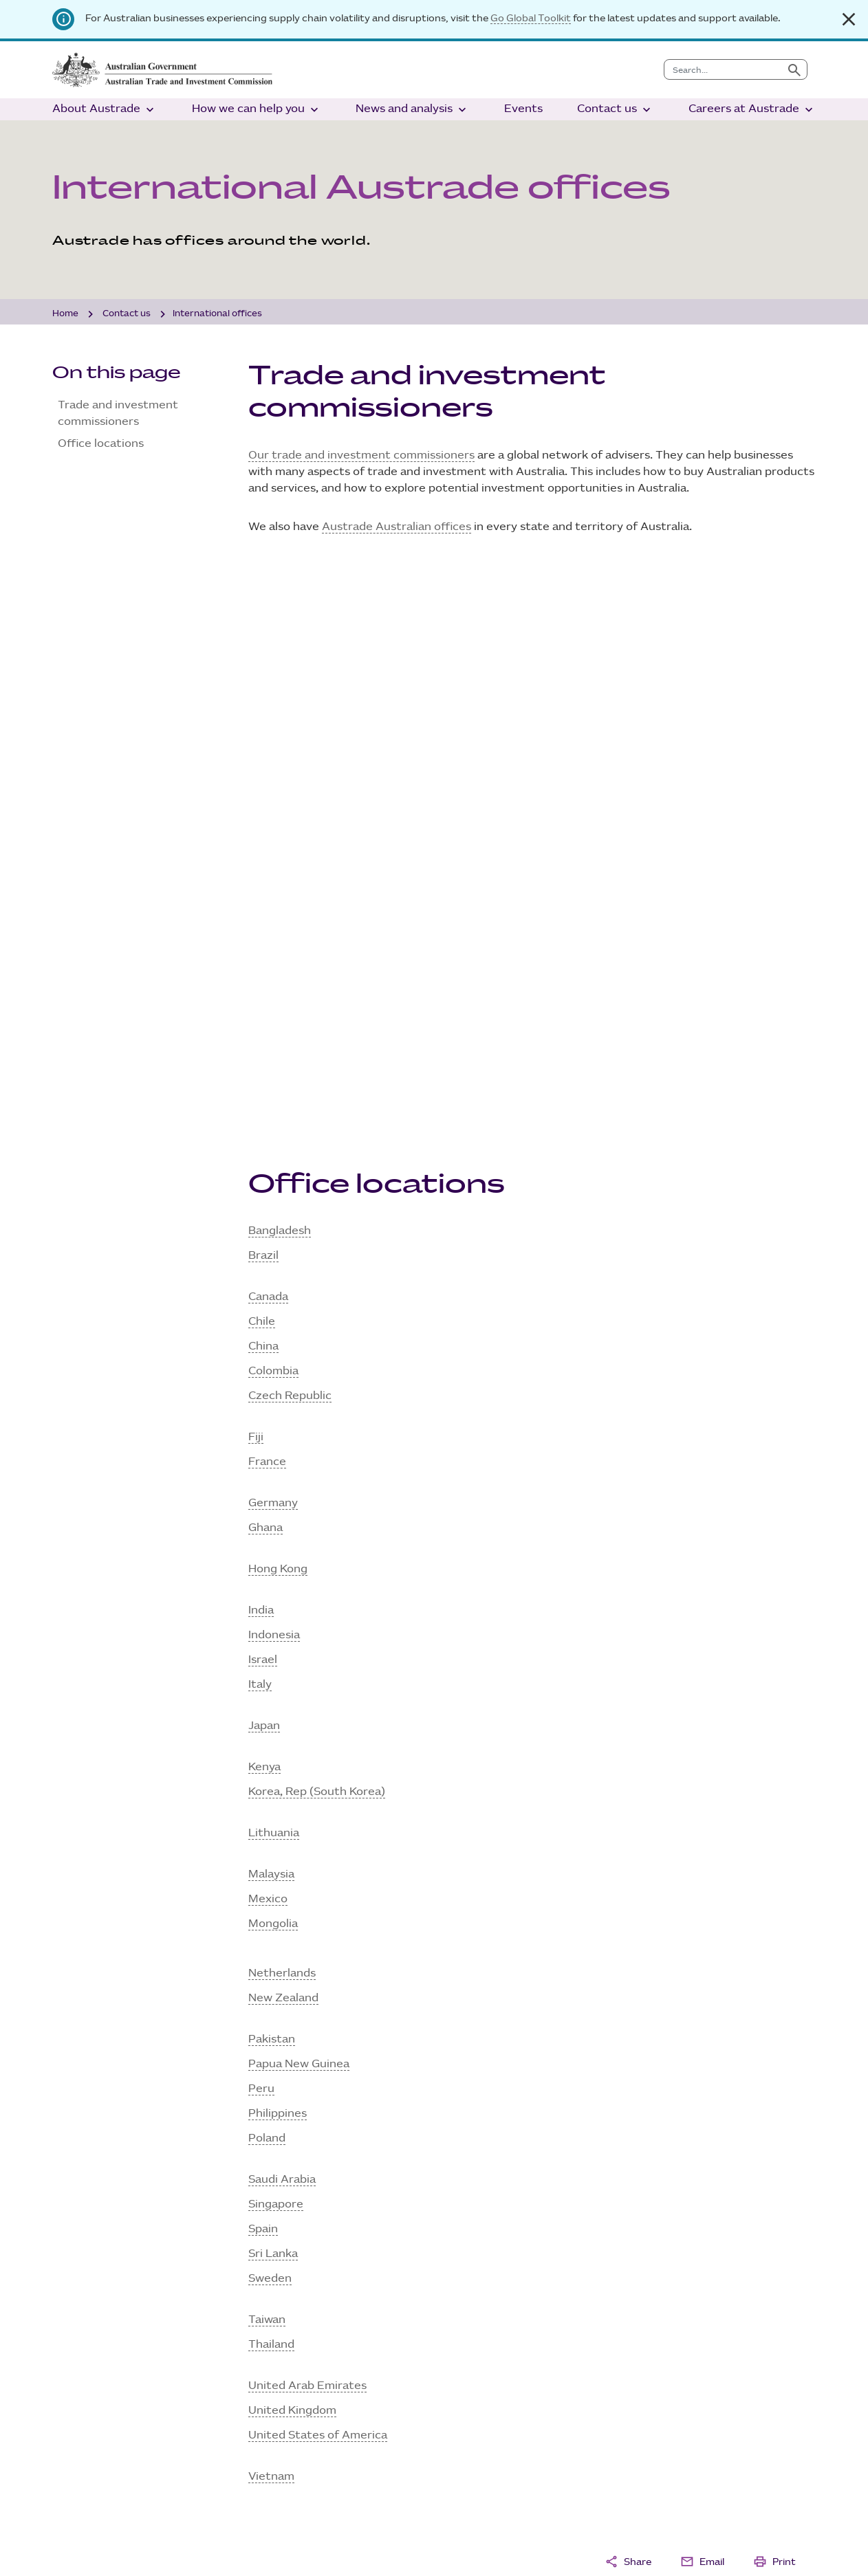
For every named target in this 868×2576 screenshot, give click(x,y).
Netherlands (282, 1423)
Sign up (81, 2254)
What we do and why (128, 2345)
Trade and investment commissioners (118, 413)
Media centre (500, 2384)
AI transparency (276, 2545)
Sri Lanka (273, 1703)
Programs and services (329, 2384)
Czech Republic (290, 845)
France (267, 911)
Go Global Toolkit (530, 18)
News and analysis (412, 110)
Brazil (263, 705)
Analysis (486, 2345)
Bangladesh (279, 680)
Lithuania (273, 1282)
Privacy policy (182, 2545)
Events (523, 109)
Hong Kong (277, 1018)
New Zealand (283, 1447)
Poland (266, 1588)
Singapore (275, 1654)
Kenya (264, 1216)
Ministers (97, 2384)
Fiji (255, 886)
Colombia (273, 820)
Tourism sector (309, 2345)
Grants (286, 2364)
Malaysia (271, 1324)
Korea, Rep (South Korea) (316, 1241)
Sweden (270, 1728)
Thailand (271, 1794)
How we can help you (256, 110)
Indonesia (274, 1084)
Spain (263, 1678)
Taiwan (266, 1769)
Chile (261, 771)
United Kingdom (292, 1860)
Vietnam (271, 1926)
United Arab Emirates (307, 1835)
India (261, 1060)
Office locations (101, 444)
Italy (260, 1134)
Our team (98, 2364)
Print (774, 2011)
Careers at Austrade (752, 110)
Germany (273, 952)
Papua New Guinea (298, 1513)
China (263, 796)
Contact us (615, 110)
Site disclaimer (92, 2545)
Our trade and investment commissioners (361, 455)
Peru (261, 1538)
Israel (262, 1109)
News (478, 2364)
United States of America (317, 1885)
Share (628, 2011)
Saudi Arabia (282, 1629)
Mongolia (273, 1373)
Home (65, 313)
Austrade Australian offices (396, 527)
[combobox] (723, 69)
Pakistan (271, 1489)
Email (702, 2011)
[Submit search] (794, 69)
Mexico (267, 1348)
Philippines (277, 1563)
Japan (264, 1175)
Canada (268, 746)
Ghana (265, 977)
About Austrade (104, 110)
